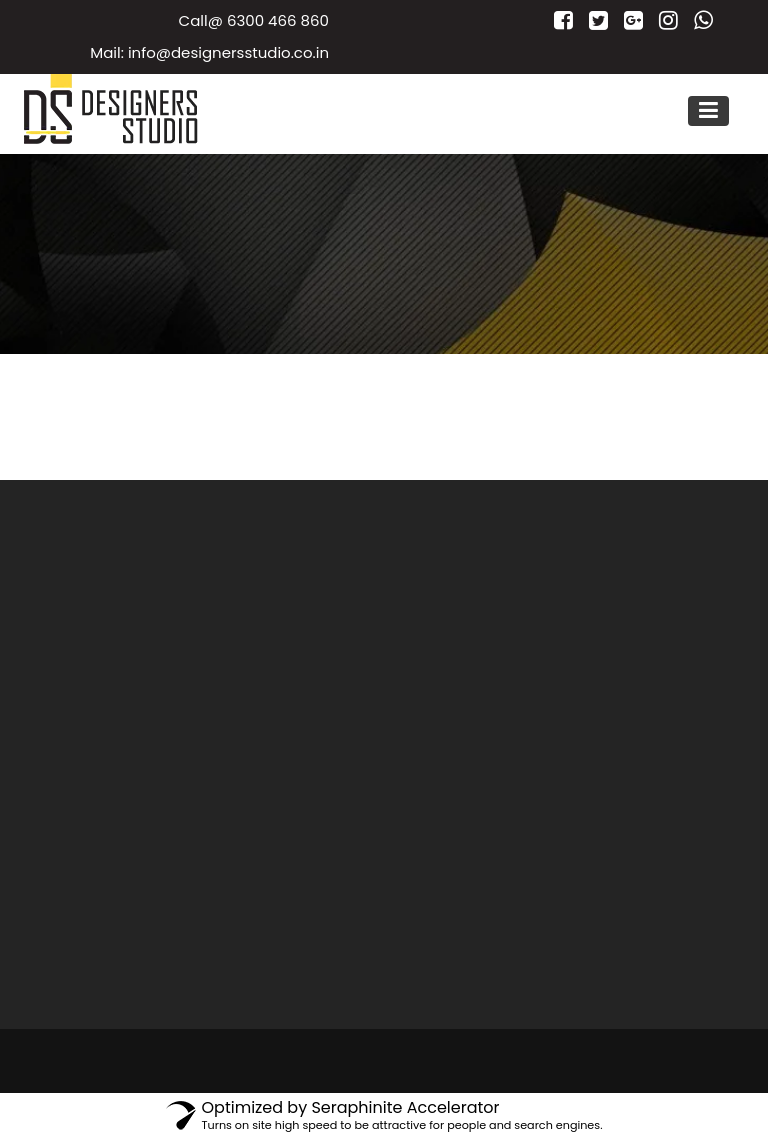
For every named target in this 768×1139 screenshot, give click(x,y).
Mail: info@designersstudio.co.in (209, 52)
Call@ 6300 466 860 (254, 20)
